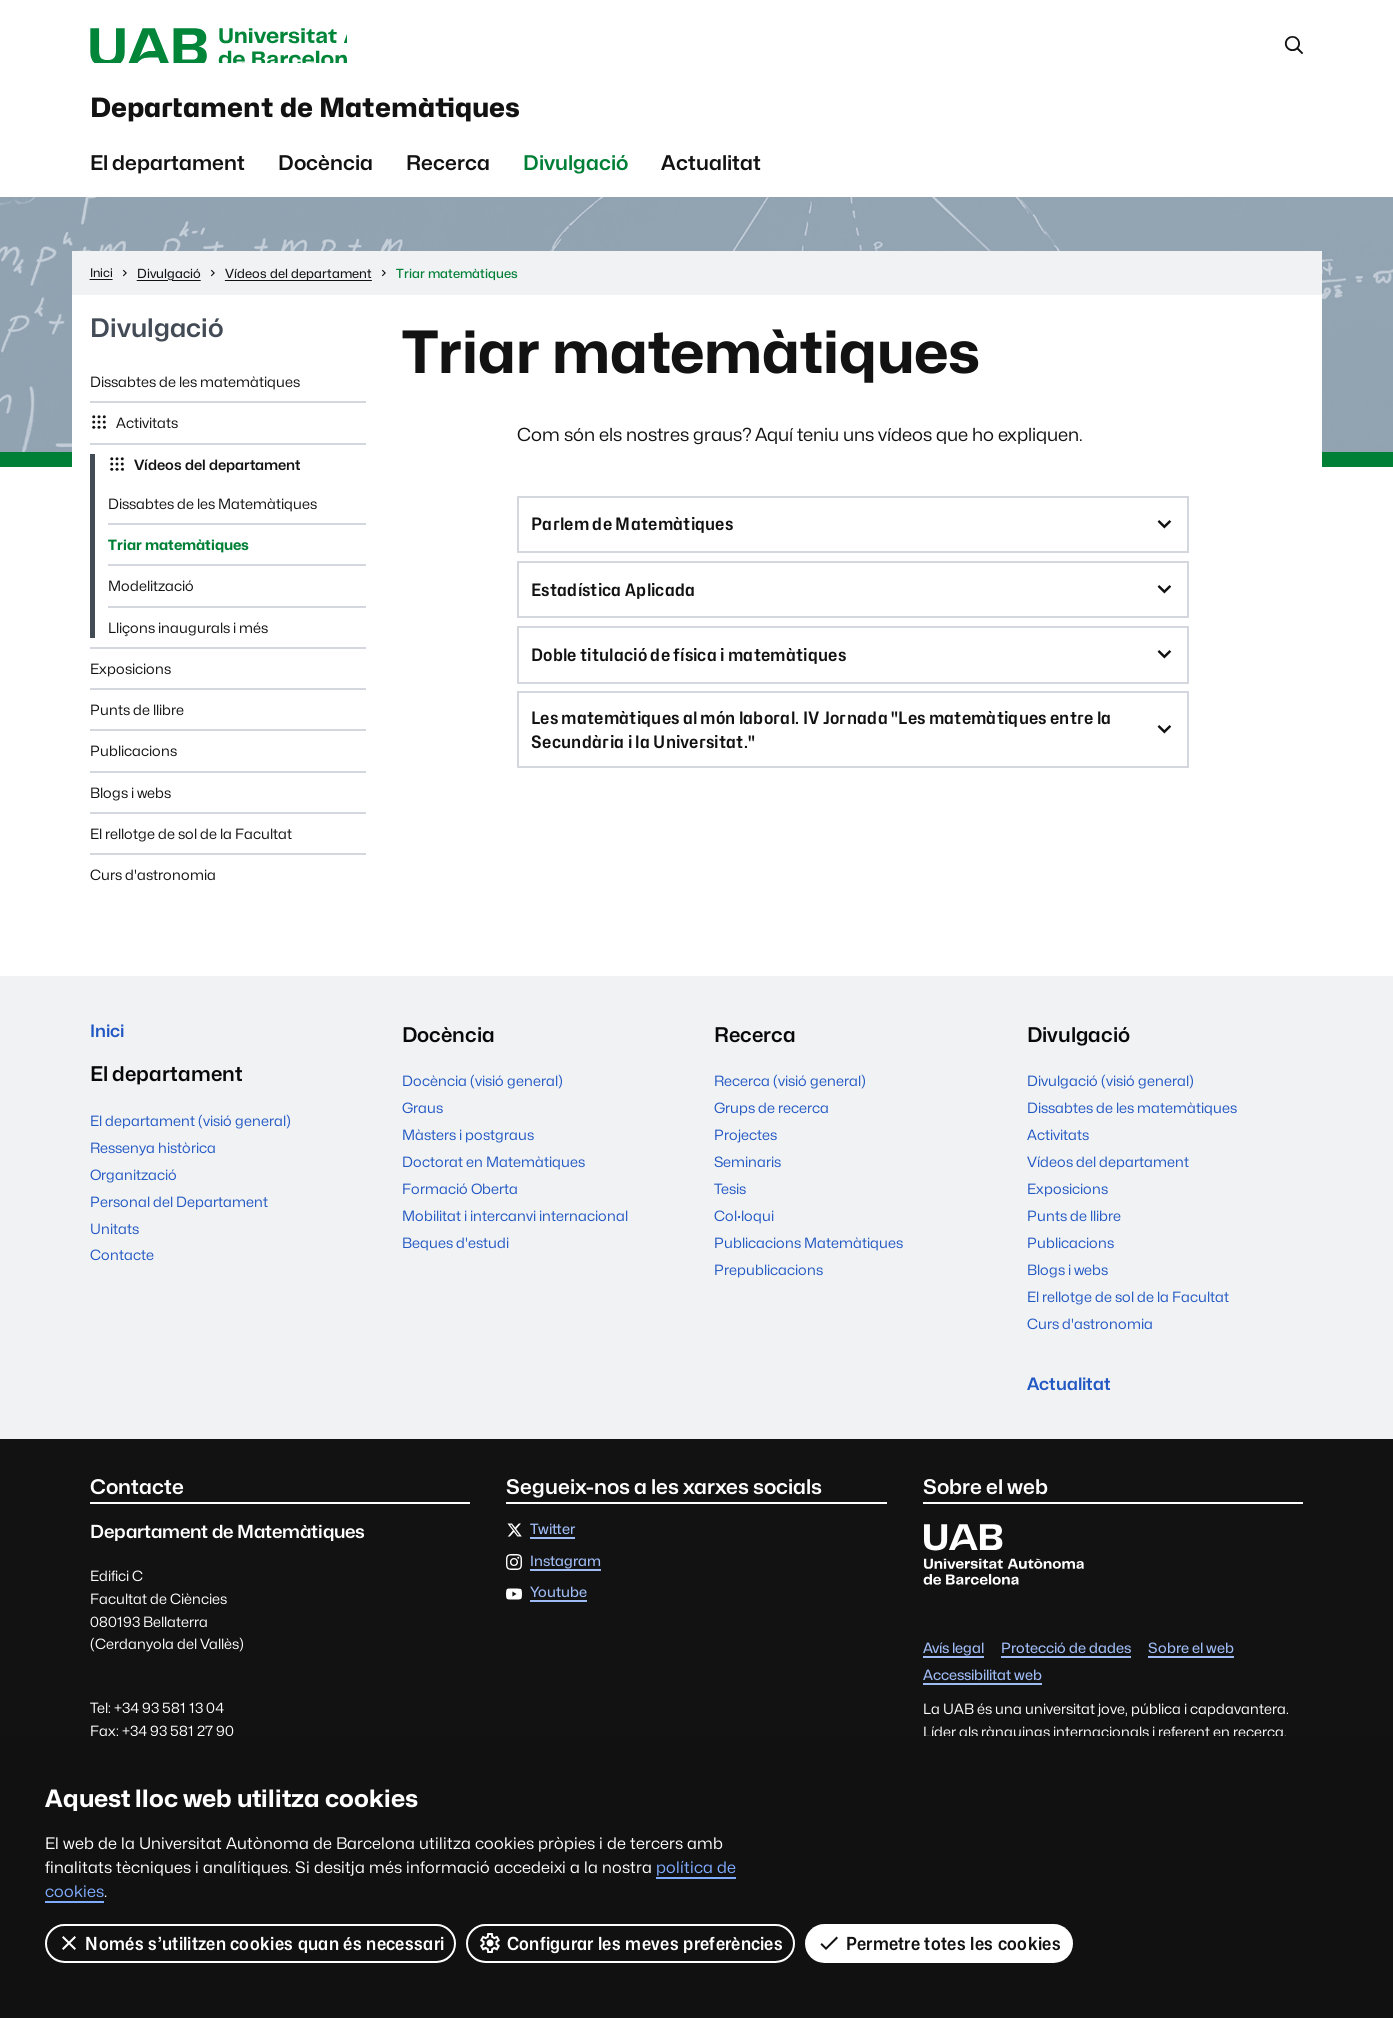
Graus (422, 1125)
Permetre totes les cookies (940, 1943)
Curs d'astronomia (153, 892)
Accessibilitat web (982, 1700)
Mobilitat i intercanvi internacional (515, 1233)
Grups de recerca (771, 1125)
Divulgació (575, 180)
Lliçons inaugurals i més (188, 645)
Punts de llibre (137, 727)
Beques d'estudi (455, 1260)
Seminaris (747, 1179)
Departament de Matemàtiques (387, 119)
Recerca (448, 180)
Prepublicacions (768, 1287)
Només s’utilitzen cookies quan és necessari (251, 1943)
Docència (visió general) (482, 1098)
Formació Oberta (460, 1206)
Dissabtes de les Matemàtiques (212, 521)
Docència (325, 180)
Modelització (151, 604)
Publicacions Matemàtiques (808, 1260)
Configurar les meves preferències (632, 1943)
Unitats (114, 1252)
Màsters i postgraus (468, 1152)
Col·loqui (744, 1233)
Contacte (122, 1279)
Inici (110, 1052)
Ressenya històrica (153, 1171)
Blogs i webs (130, 810)
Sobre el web (1191, 1673)
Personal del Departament (179, 1225)
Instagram (565, 1585)
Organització (133, 1198)
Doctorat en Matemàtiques (493, 1179)
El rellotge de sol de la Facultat (191, 851)
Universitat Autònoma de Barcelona (279, 48)
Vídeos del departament (215, 482)
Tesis (730, 1206)
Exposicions (130, 686)
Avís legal (953, 1673)
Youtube (558, 1617)
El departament (167, 180)
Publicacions (133, 769)
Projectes (745, 1152)
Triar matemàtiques (178, 562)
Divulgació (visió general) (1110, 1098)
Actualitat (711, 180)
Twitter (552, 1554)
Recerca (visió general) (790, 1098)
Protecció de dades (1066, 1673)
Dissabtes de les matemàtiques (195, 399)
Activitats (145, 441)
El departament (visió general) (190, 1144)
